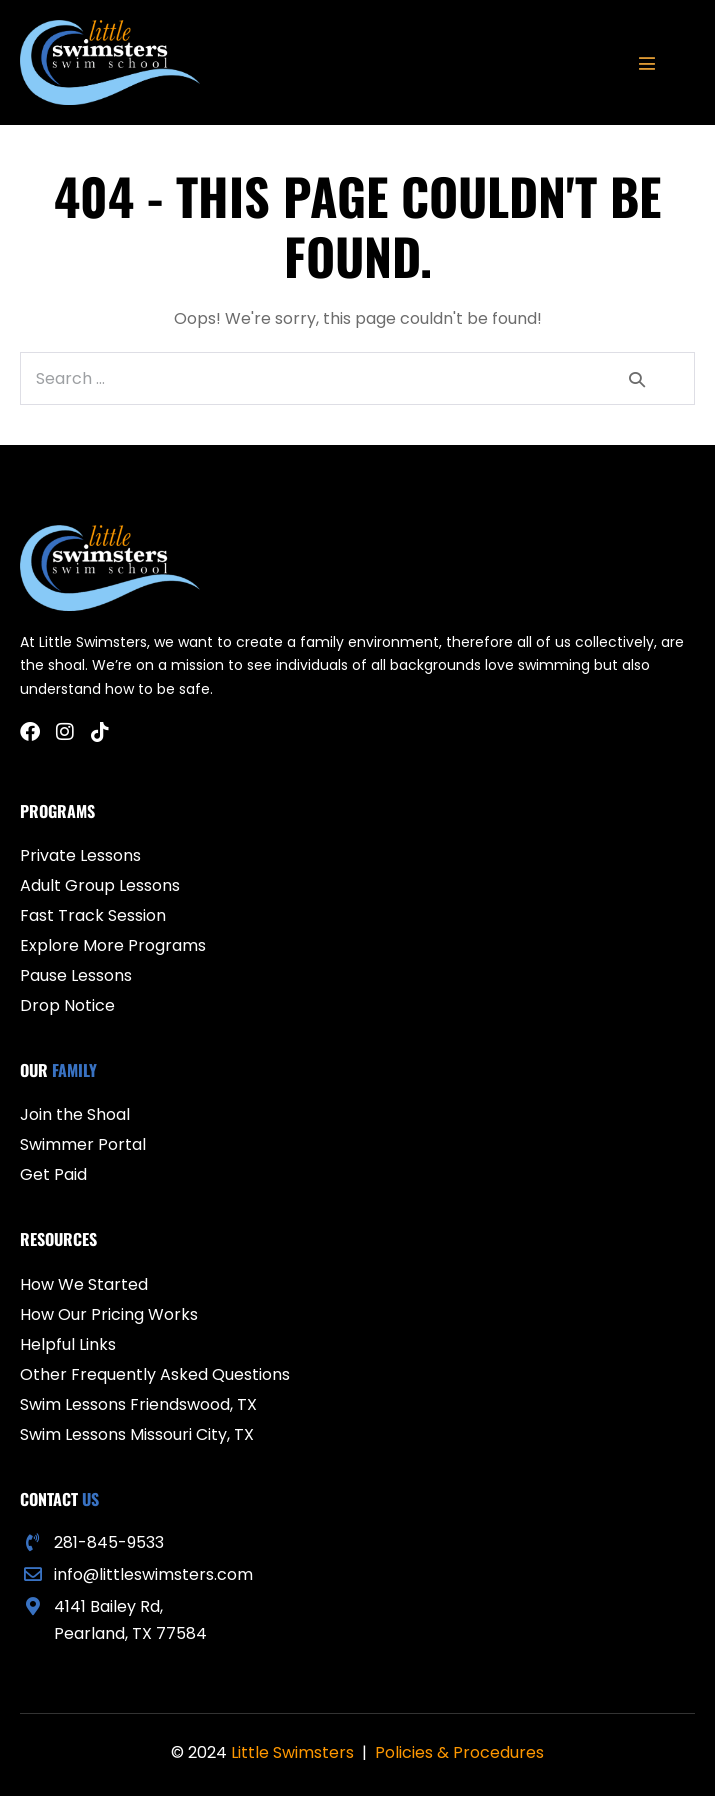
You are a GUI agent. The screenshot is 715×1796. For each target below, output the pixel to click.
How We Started (84, 1284)
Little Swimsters (292, 1752)
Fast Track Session (93, 915)
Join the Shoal (75, 1114)
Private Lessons (80, 855)
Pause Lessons (76, 975)
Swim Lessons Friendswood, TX (138, 1404)
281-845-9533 (109, 1542)
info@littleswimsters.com (153, 1574)
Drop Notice (67, 1005)
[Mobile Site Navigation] (647, 63)
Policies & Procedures (459, 1752)
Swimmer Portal (83, 1144)
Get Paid (53, 1174)
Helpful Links (68, 1344)
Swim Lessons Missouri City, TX (137, 1434)
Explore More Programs (113, 945)
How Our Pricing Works (109, 1314)
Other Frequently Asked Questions (155, 1374)
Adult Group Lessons (100, 885)
